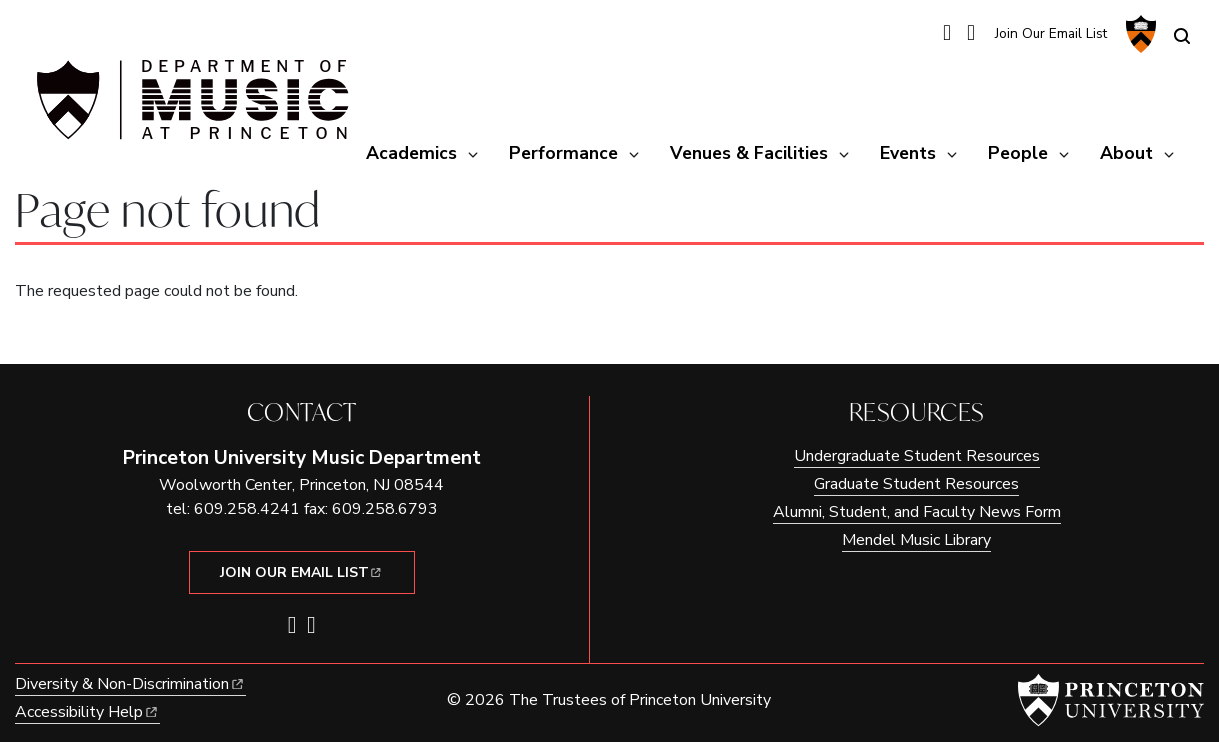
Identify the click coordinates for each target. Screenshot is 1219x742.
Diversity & (130, 684)
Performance (563, 153)
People (1018, 153)
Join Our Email (302, 572)
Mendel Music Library (916, 540)
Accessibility (87, 712)
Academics (411, 153)
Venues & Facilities (749, 153)
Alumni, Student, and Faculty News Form (917, 512)
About (1126, 153)
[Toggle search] (1182, 36)
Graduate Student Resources (916, 484)
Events (908, 153)
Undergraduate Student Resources (917, 456)
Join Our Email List (1051, 33)
